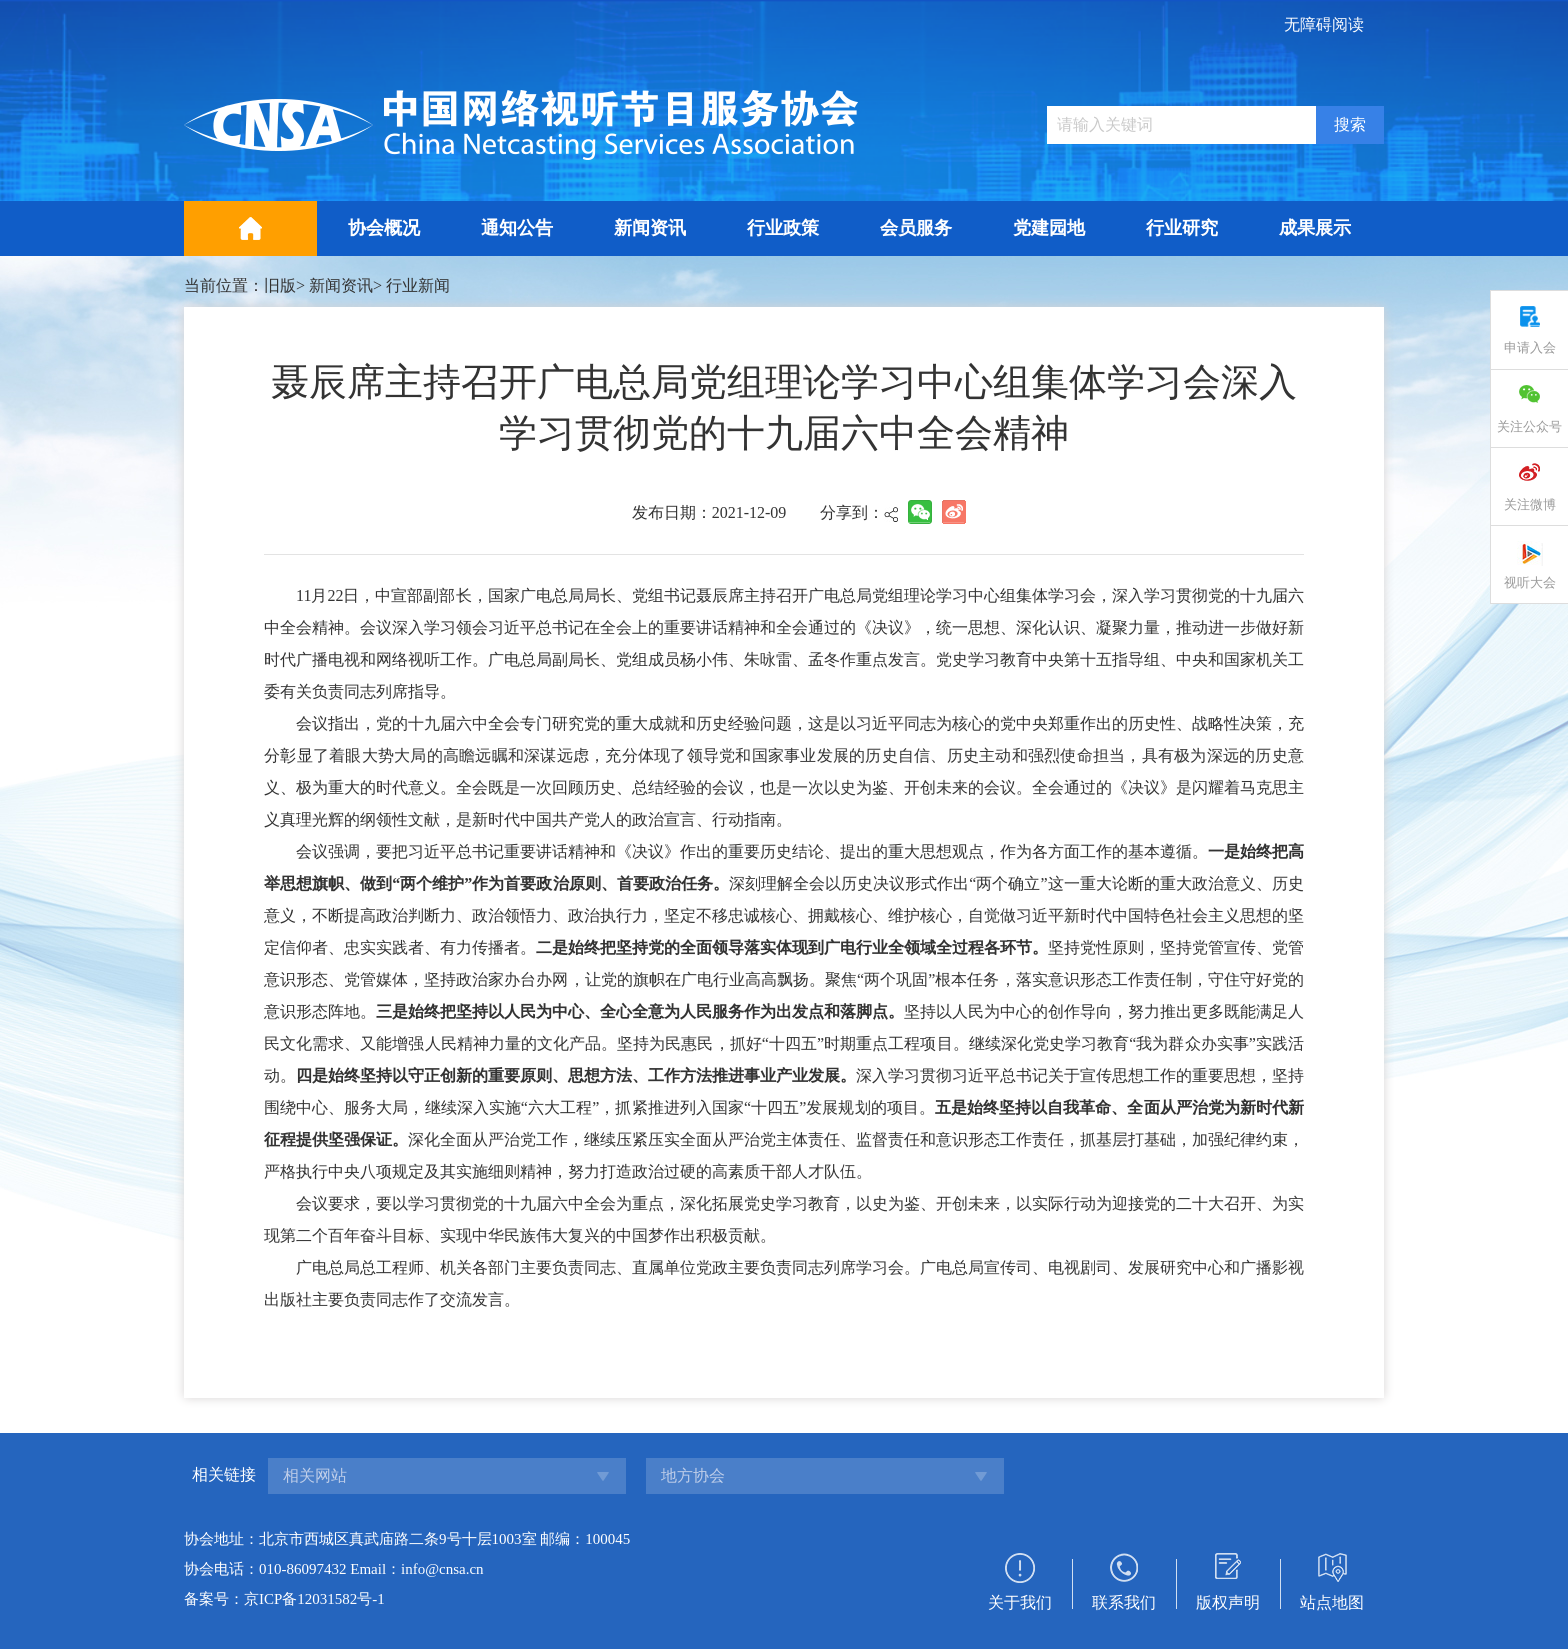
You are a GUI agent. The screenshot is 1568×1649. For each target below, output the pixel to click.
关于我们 (1020, 1602)
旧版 (280, 285)
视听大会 (1530, 582)
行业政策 (783, 228)
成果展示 (1315, 228)
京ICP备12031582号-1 (314, 1599)
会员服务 (916, 228)
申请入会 (1530, 347)
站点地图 (1332, 1602)
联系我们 (1124, 1602)
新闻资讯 (650, 228)
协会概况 (384, 228)
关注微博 (1530, 504)
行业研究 (1182, 228)
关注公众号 (1529, 426)
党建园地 (1049, 228)
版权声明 (1228, 1602)
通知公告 (517, 228)
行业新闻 (418, 285)
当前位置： (224, 285)
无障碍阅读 (1324, 24)
